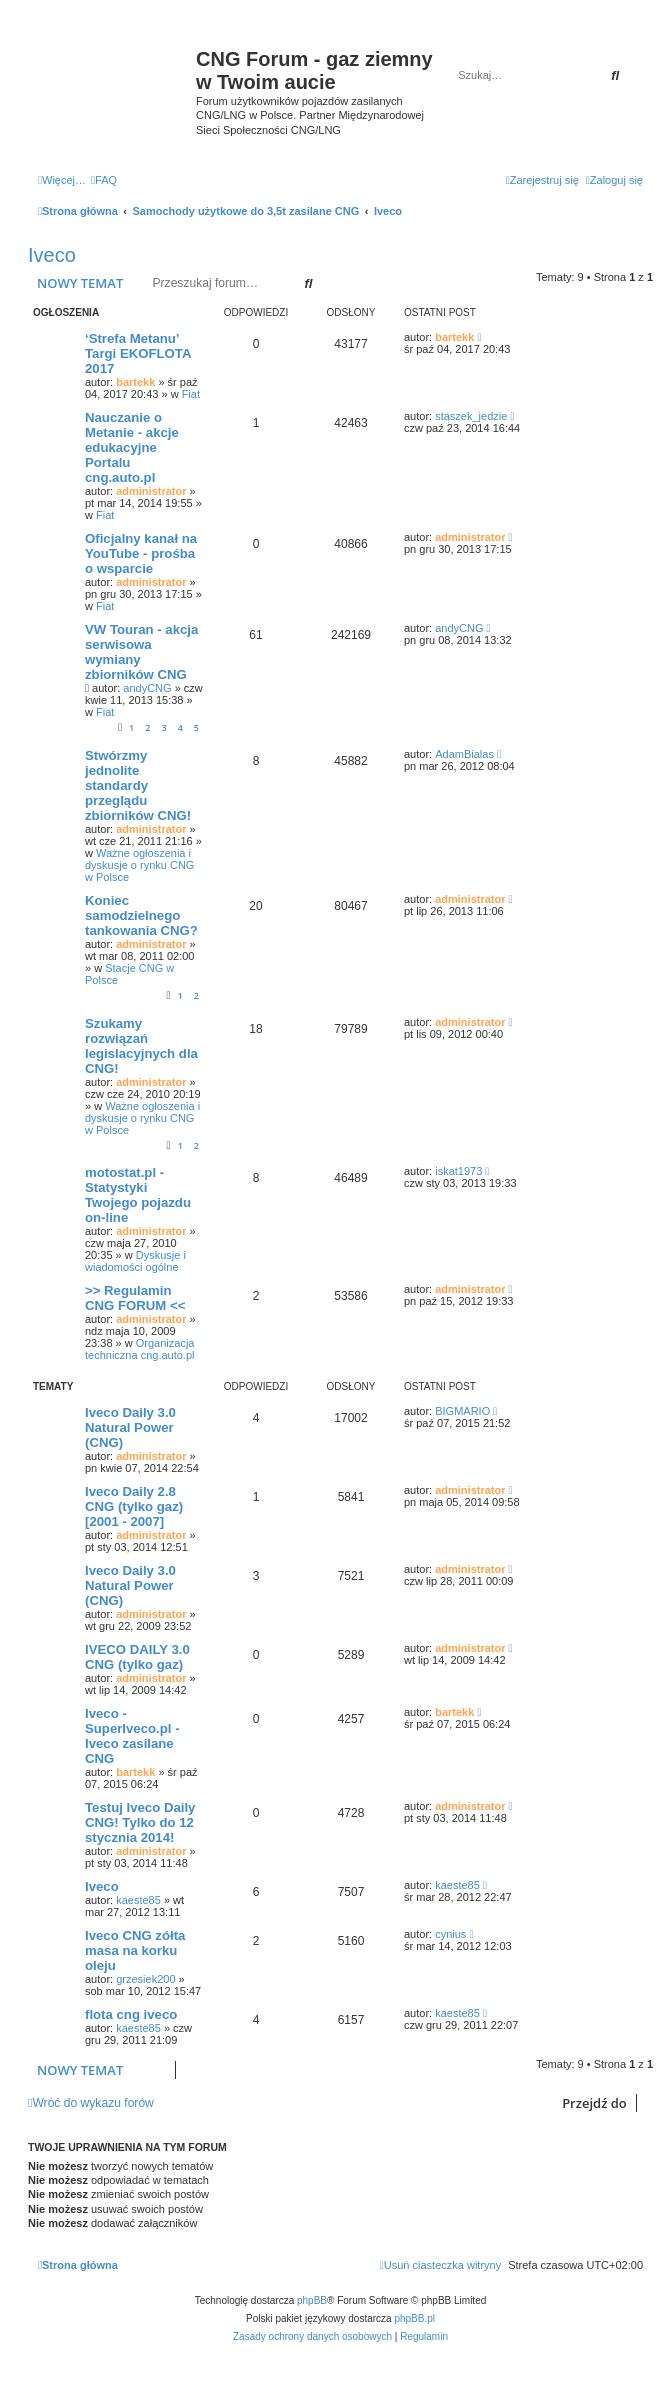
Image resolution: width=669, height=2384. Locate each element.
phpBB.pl (414, 2318)
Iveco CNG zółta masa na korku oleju (135, 1950)
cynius (450, 1934)
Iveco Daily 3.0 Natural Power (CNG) (130, 1427)
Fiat (191, 394)
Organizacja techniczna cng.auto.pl (139, 1349)
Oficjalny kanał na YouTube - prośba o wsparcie (141, 553)
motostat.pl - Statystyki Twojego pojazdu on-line (138, 1195)
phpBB (312, 2300)
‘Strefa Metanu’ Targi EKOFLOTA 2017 (138, 353)
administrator (151, 491)
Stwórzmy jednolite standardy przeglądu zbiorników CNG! (138, 785)
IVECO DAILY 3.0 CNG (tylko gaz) (137, 1657)
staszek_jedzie (471, 416)
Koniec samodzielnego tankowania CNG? (141, 915)
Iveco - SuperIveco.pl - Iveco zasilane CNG (132, 1736)
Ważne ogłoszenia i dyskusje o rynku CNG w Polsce (139, 865)
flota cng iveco (131, 2014)
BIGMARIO (462, 1411)
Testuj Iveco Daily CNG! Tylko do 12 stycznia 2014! (140, 1822)
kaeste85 (138, 1900)
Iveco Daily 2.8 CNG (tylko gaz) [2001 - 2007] (134, 1506)
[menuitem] (104, 180)
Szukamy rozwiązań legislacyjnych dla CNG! (141, 1046)
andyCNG (147, 688)
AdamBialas (464, 754)
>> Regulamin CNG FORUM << (135, 1298)
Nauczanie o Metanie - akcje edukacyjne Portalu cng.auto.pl (132, 447)
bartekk (135, 382)
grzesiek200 (145, 1979)
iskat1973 (458, 1171)
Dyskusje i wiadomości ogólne (135, 1261)
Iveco (52, 255)
